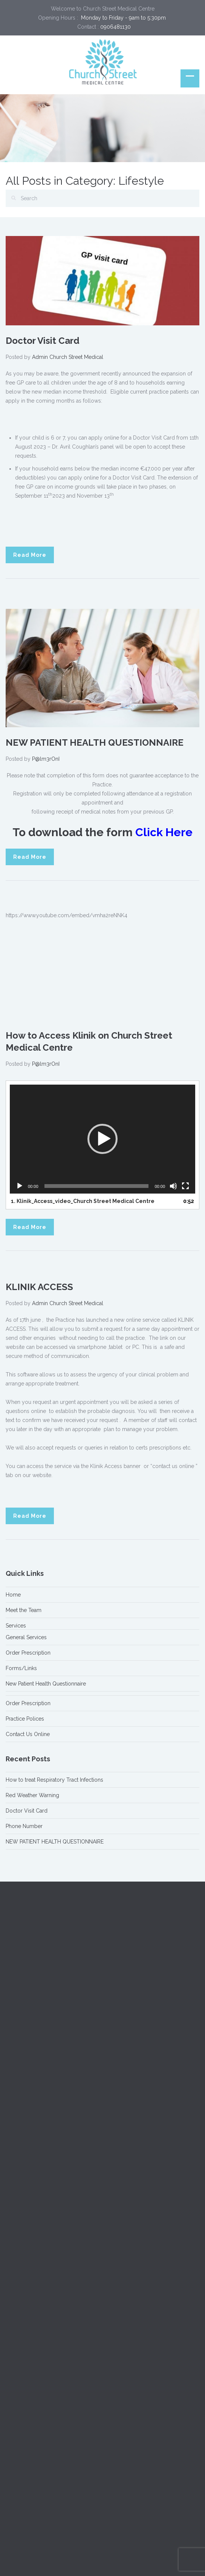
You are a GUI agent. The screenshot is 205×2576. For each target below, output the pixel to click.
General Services (26, 1637)
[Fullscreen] (185, 1186)
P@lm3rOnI (46, 759)
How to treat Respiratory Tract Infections (54, 1780)
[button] (102, 1139)
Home (13, 1595)
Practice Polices (25, 1719)
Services (16, 1626)
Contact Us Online (28, 1734)
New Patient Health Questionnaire (46, 1684)
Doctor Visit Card (43, 340)
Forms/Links (21, 1668)
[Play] (19, 1186)
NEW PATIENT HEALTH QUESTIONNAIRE (95, 742)
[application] (102, 1139)
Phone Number (24, 1826)
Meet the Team (23, 1610)
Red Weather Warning (32, 1795)
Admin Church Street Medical (67, 357)
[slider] (96, 1186)
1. (83, 1201)
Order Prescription (28, 1653)
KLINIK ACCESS (39, 1286)
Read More (29, 555)
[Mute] (173, 1186)
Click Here (164, 832)
